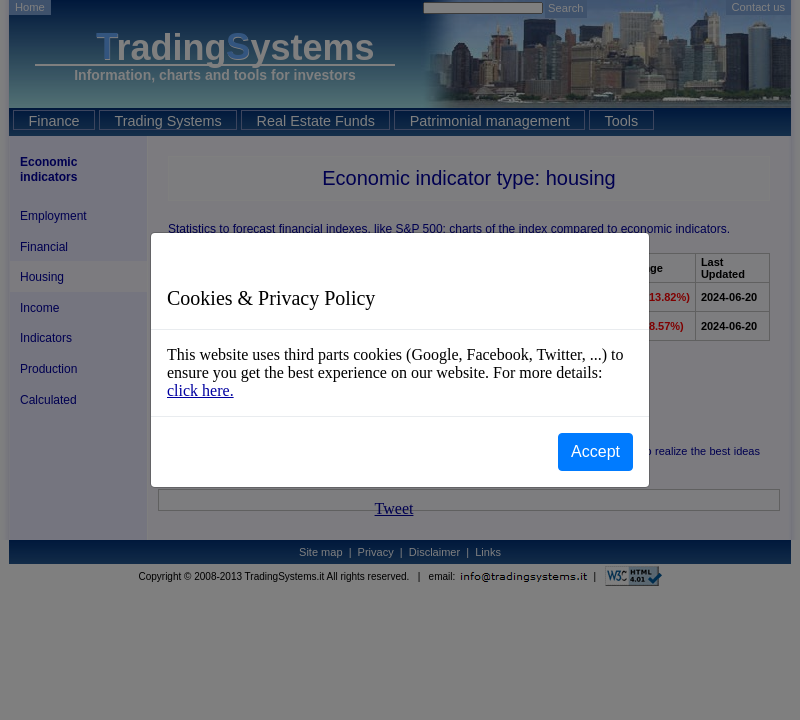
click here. (200, 390)
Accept (595, 451)
